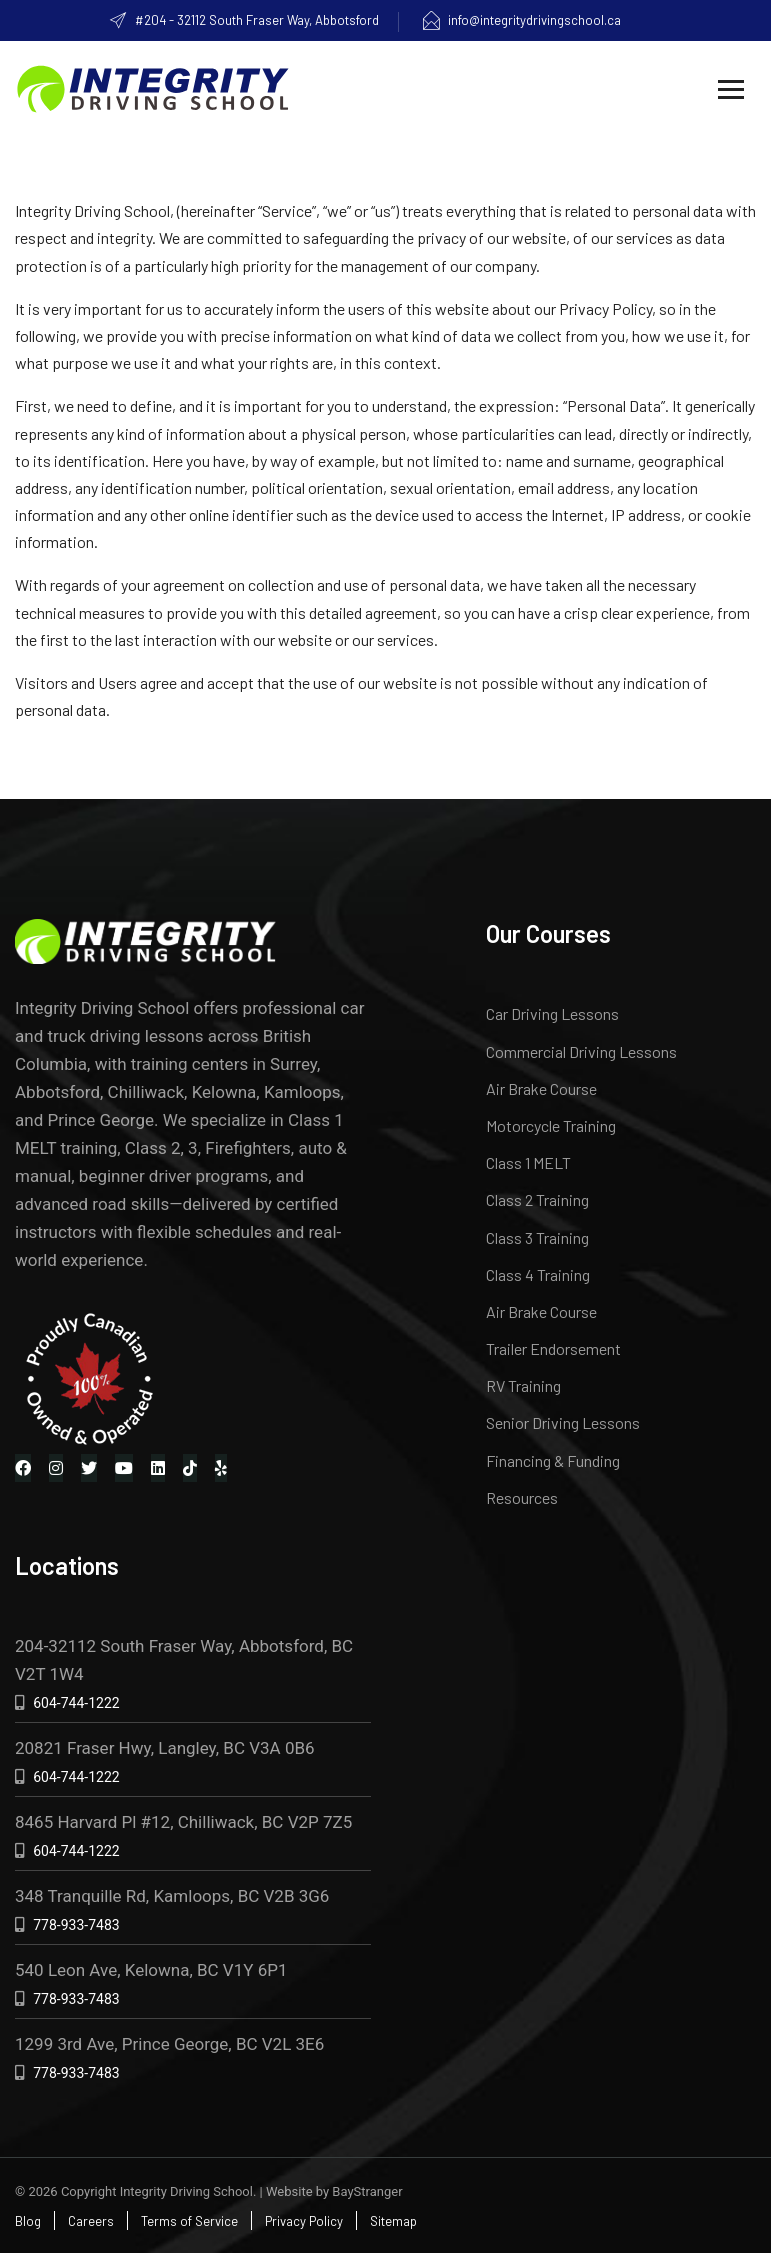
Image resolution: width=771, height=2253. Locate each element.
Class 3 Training (537, 1237)
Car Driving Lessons (552, 1013)
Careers (91, 2221)
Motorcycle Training (551, 1125)
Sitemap (393, 2221)
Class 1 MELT (528, 1162)
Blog (28, 2221)
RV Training (523, 1385)
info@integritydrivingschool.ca (521, 20)
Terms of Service (189, 2221)
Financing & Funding (553, 1460)
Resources (522, 1497)
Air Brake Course (541, 1088)
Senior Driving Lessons (563, 1422)
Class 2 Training (537, 1199)
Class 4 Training (538, 1274)
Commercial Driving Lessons (581, 1051)
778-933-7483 (76, 1925)
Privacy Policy (304, 2221)
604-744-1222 (76, 1703)
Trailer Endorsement (553, 1348)
